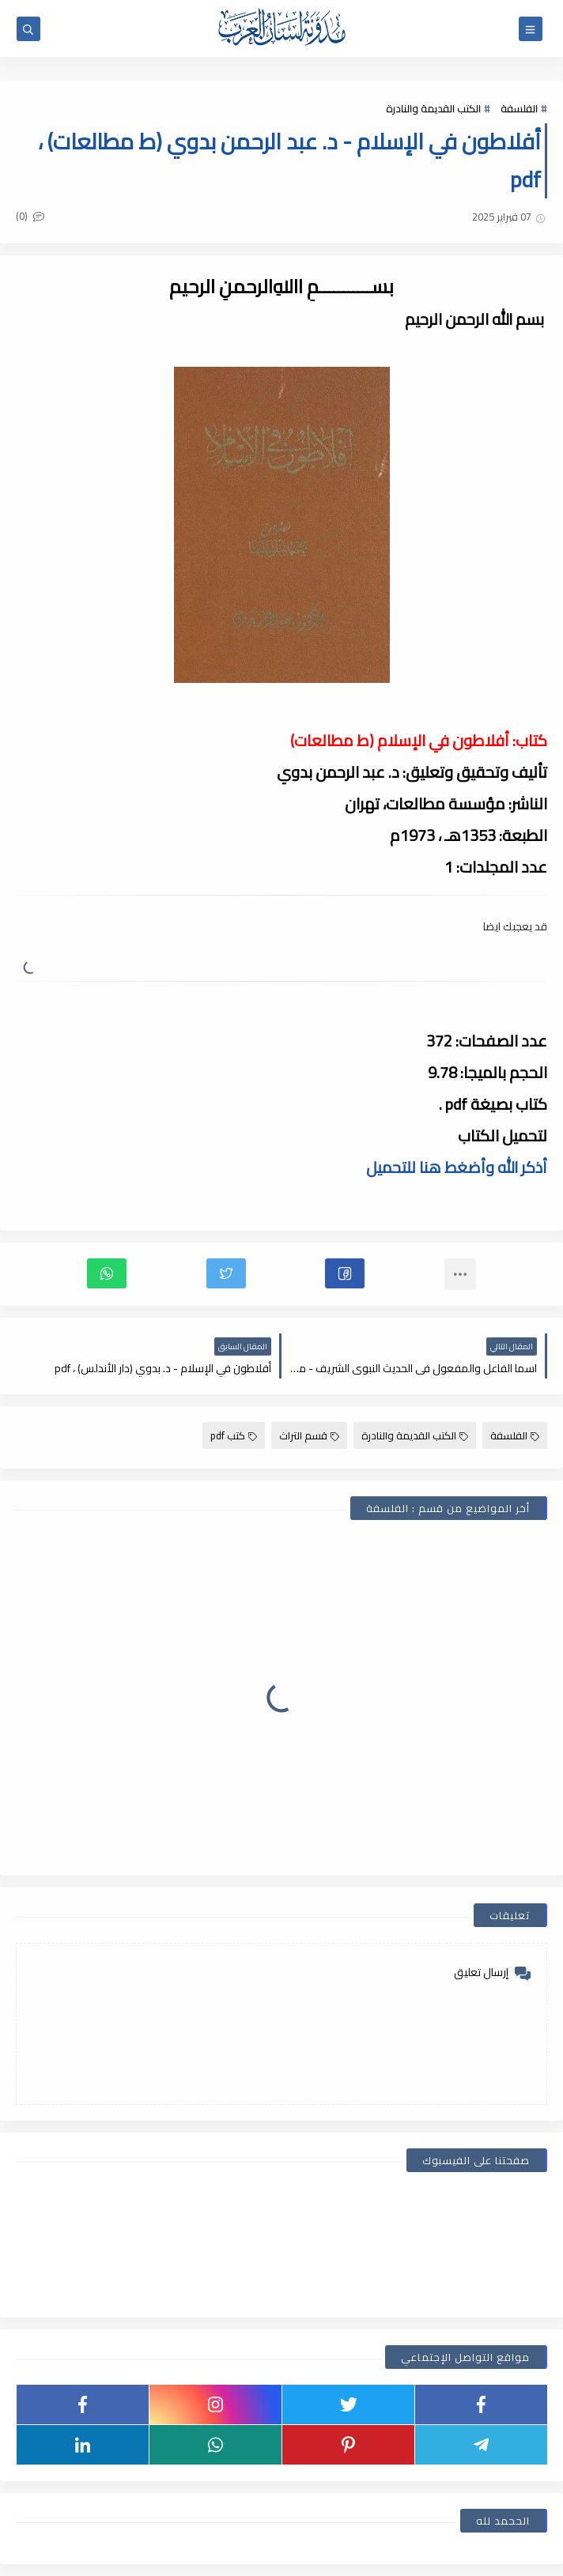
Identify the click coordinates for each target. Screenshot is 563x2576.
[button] (345, 1273)
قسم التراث (309, 1435)
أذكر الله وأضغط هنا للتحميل (456, 1167)
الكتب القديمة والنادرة (433, 108)
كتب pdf (233, 1435)
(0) (30, 215)
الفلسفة (519, 108)
